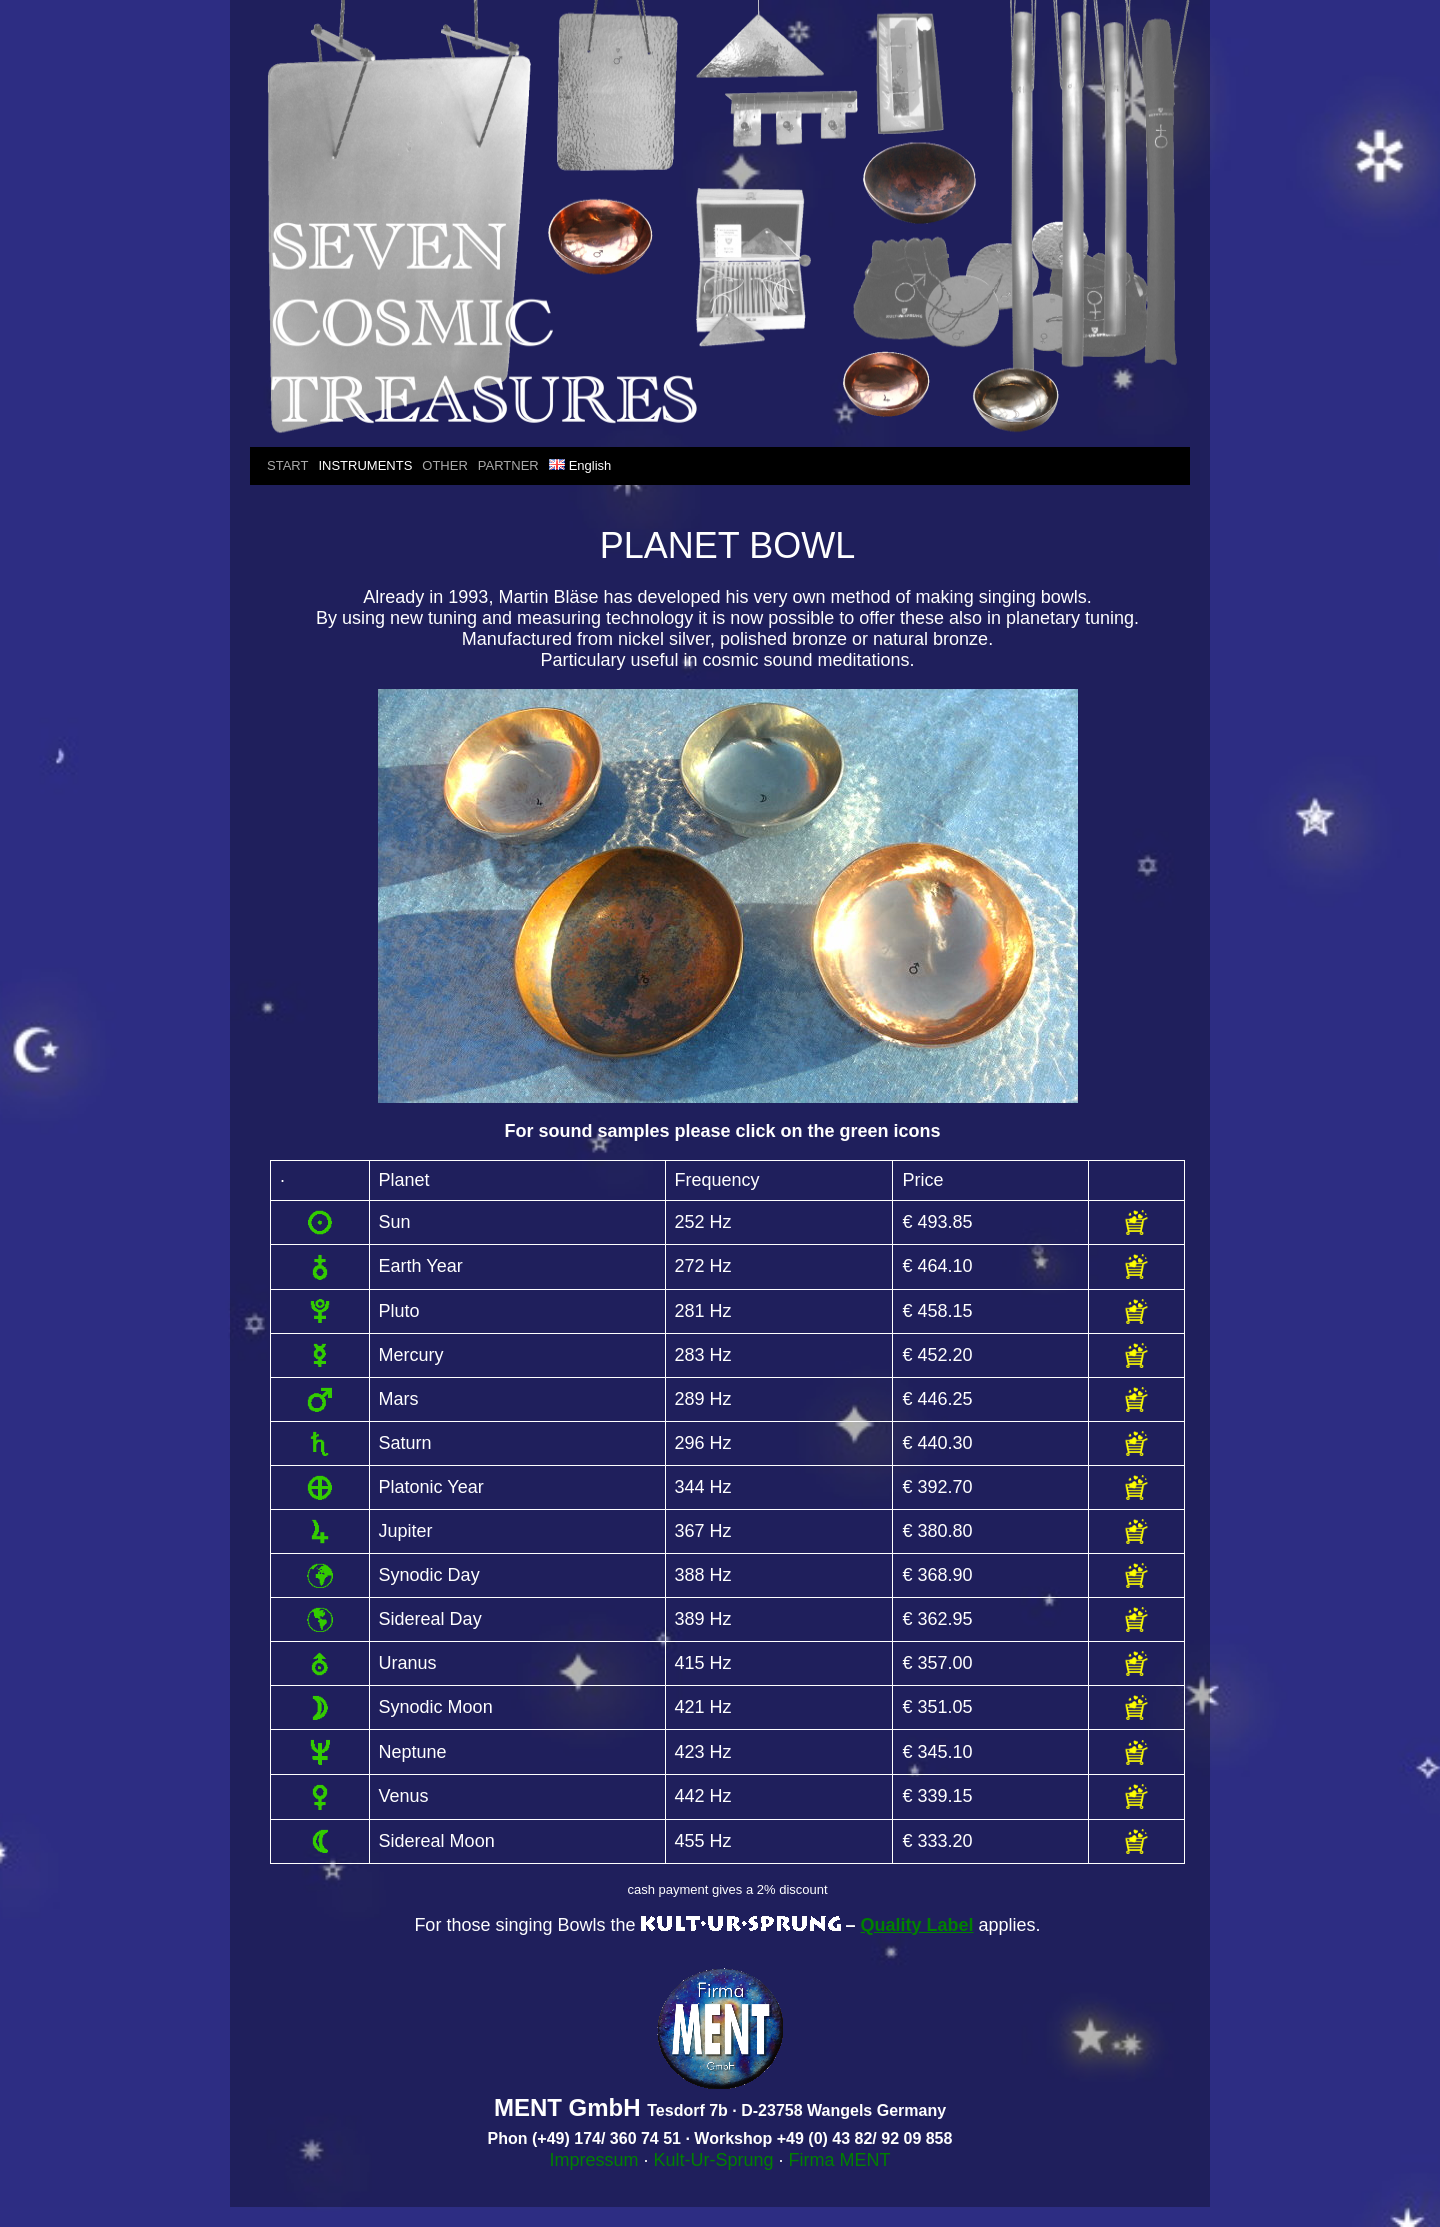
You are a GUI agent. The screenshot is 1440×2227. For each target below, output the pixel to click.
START (287, 465)
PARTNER (508, 465)
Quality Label (917, 1925)
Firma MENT (840, 2160)
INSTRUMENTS (365, 465)
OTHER (445, 465)
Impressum (593, 2160)
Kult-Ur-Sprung (713, 2160)
